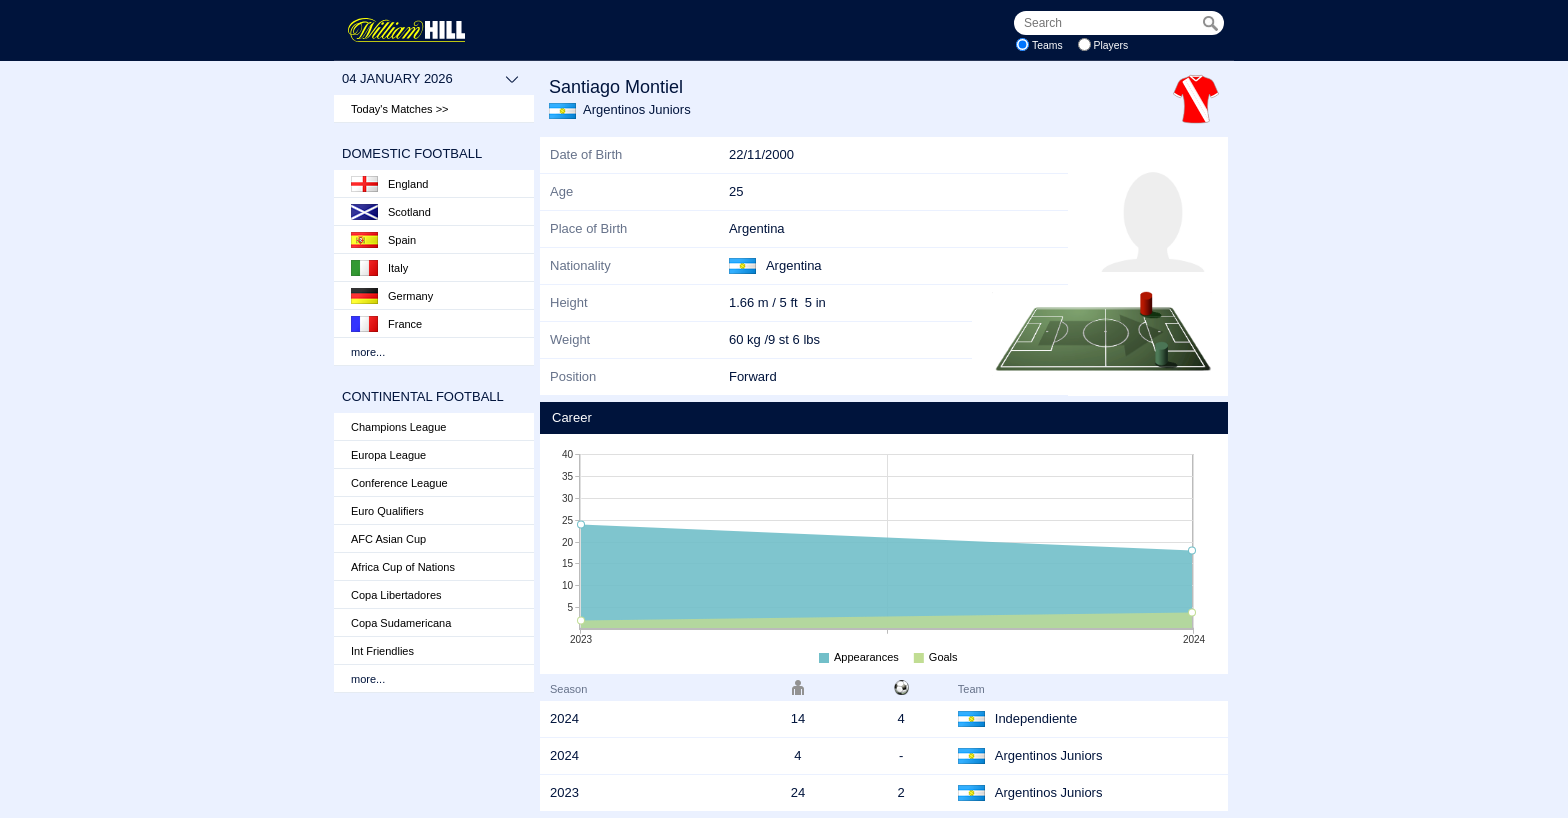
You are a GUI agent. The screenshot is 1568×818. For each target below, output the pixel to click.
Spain (383, 240)
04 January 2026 (430, 79)
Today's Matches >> (400, 109)
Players (1111, 45)
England (389, 184)
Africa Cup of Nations (403, 567)
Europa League (388, 455)
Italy (379, 268)
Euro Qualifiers (387, 511)
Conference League (399, 483)
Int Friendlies (382, 651)
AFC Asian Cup (388, 539)
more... (368, 352)
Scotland (391, 212)
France (386, 324)
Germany (392, 296)
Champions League (398, 427)
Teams (1047, 45)
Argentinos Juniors (637, 109)
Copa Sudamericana (401, 623)
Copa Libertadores (396, 595)
